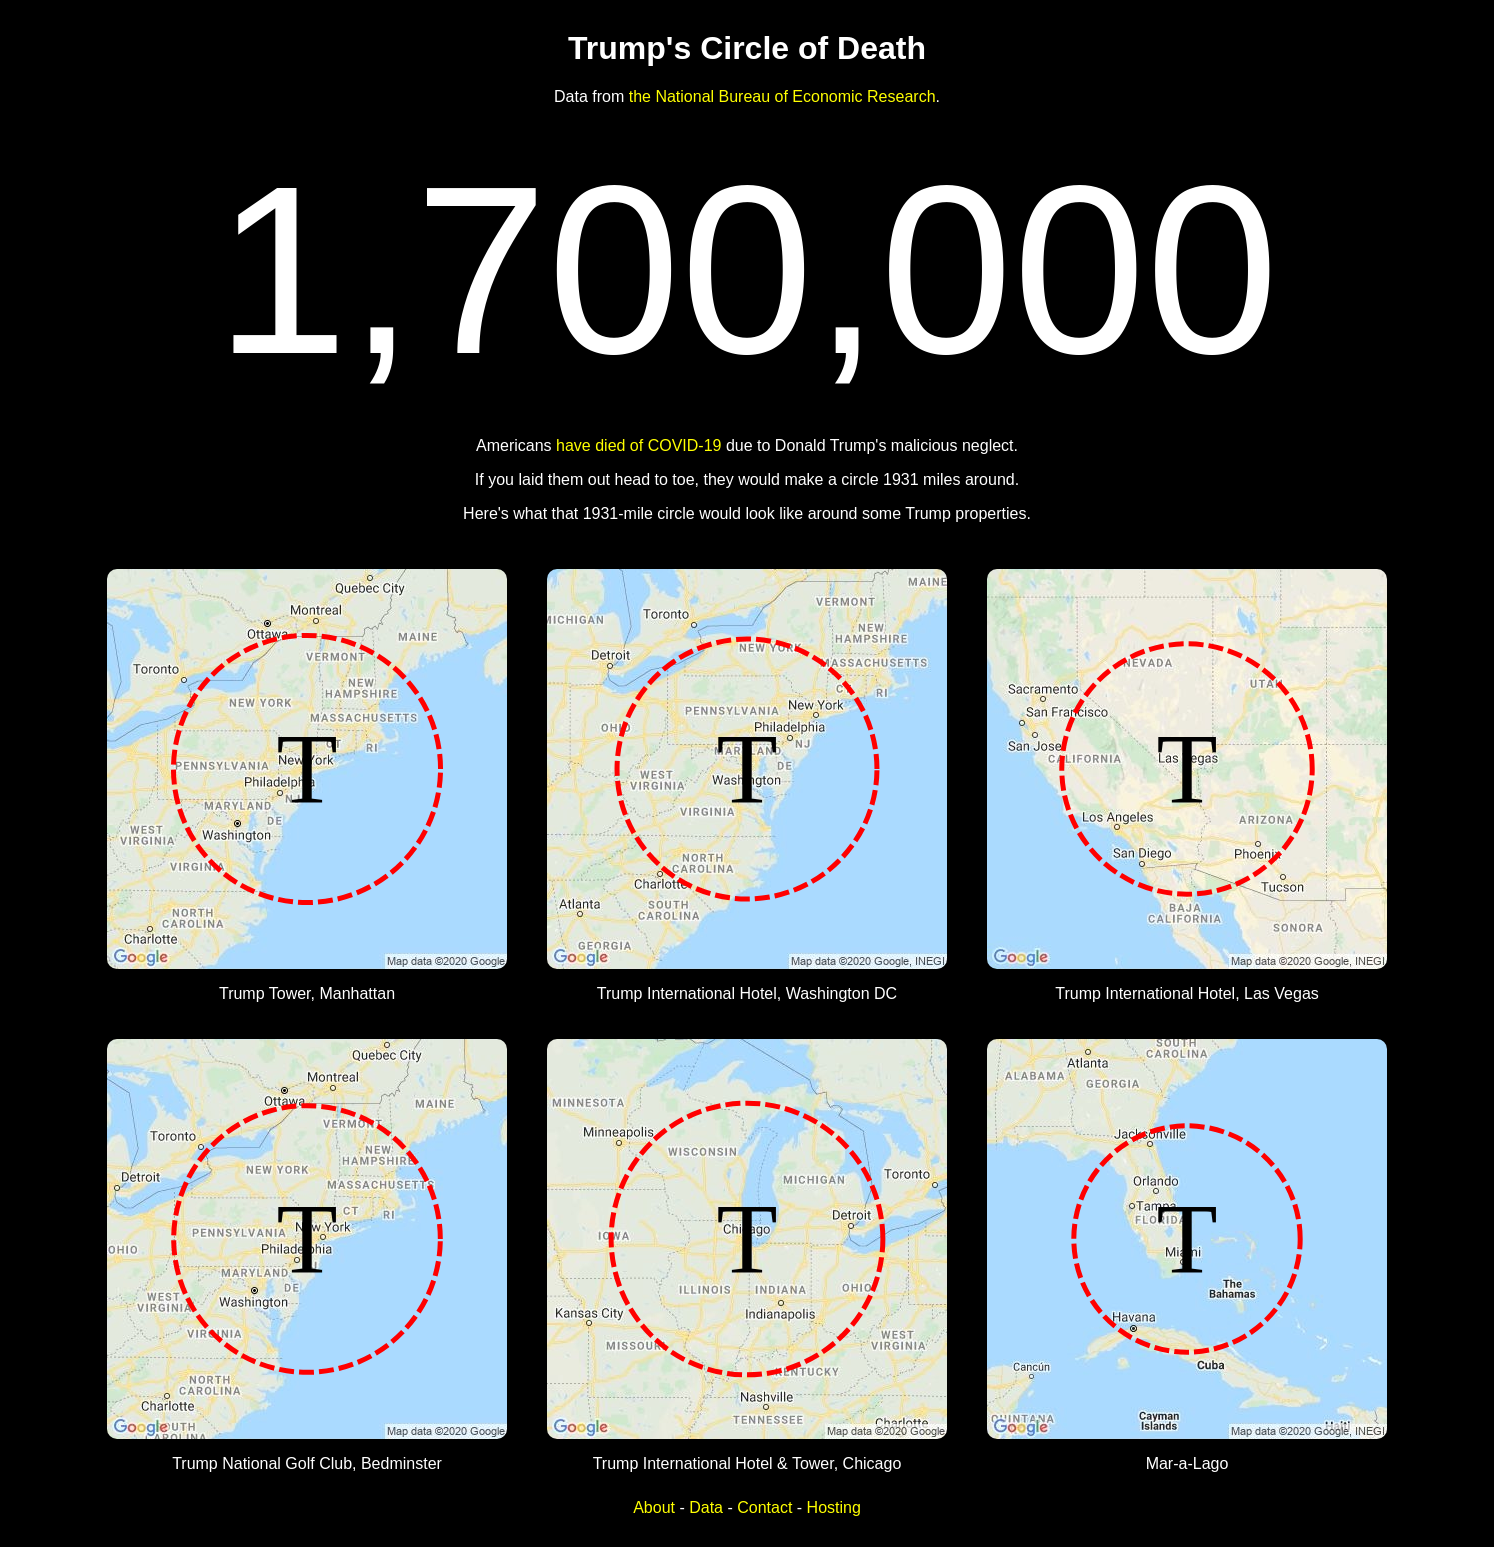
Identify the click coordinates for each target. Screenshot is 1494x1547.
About (654, 1507)
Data (706, 1507)
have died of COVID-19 (638, 445)
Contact (764, 1507)
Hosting (834, 1507)
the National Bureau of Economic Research (782, 96)
